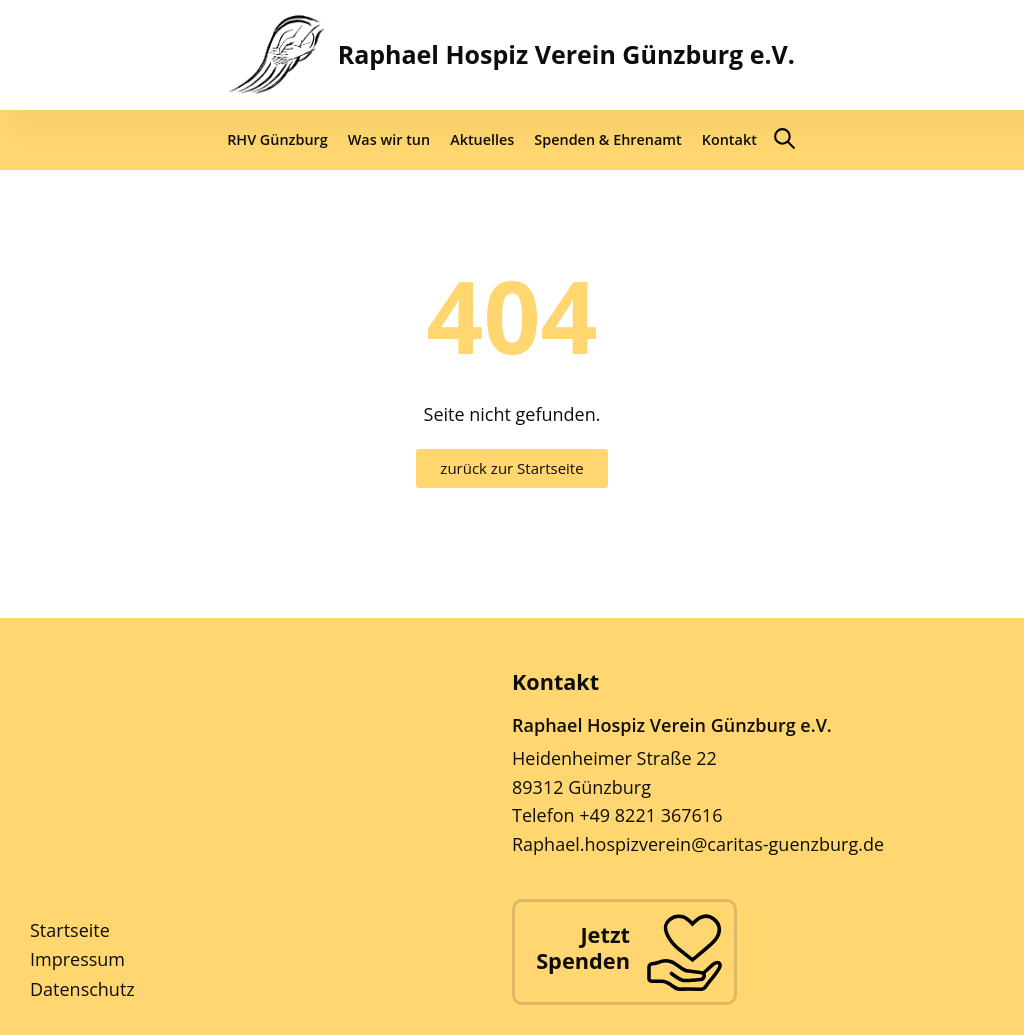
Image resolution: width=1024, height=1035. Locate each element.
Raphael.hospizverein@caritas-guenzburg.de (698, 844)
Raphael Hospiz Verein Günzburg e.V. (566, 54)
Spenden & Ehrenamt (607, 139)
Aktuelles (482, 139)
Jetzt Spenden (583, 947)
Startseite (70, 930)
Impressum (77, 959)
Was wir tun (389, 139)
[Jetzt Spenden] (684, 952)
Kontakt (729, 139)
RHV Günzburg (277, 139)
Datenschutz (82, 989)
